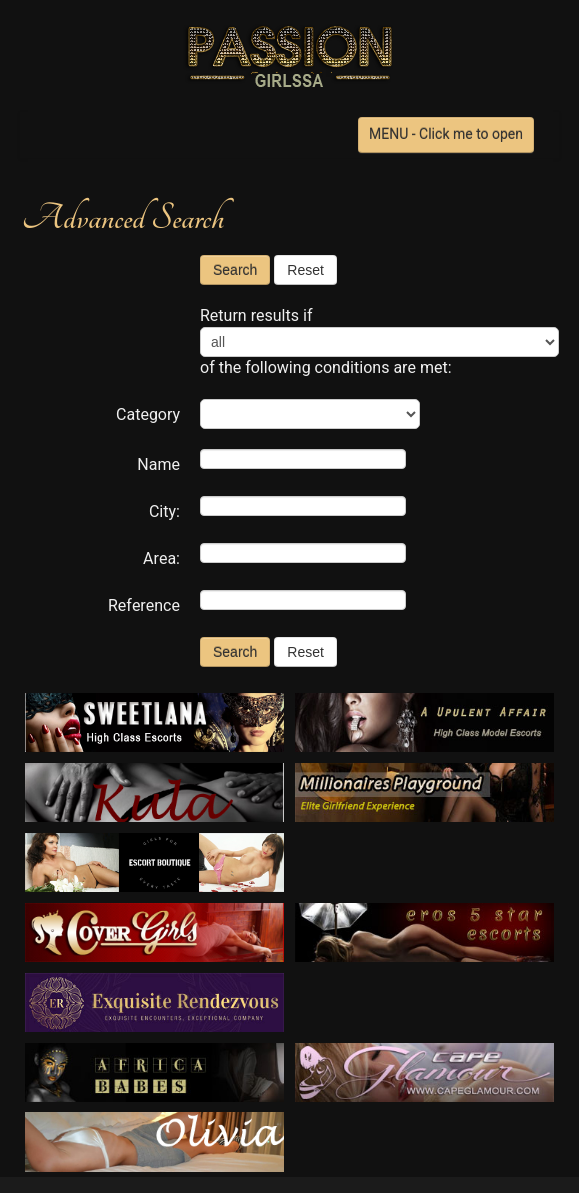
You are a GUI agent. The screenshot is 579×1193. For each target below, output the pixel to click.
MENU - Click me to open (446, 134)
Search (235, 270)
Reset (305, 270)
